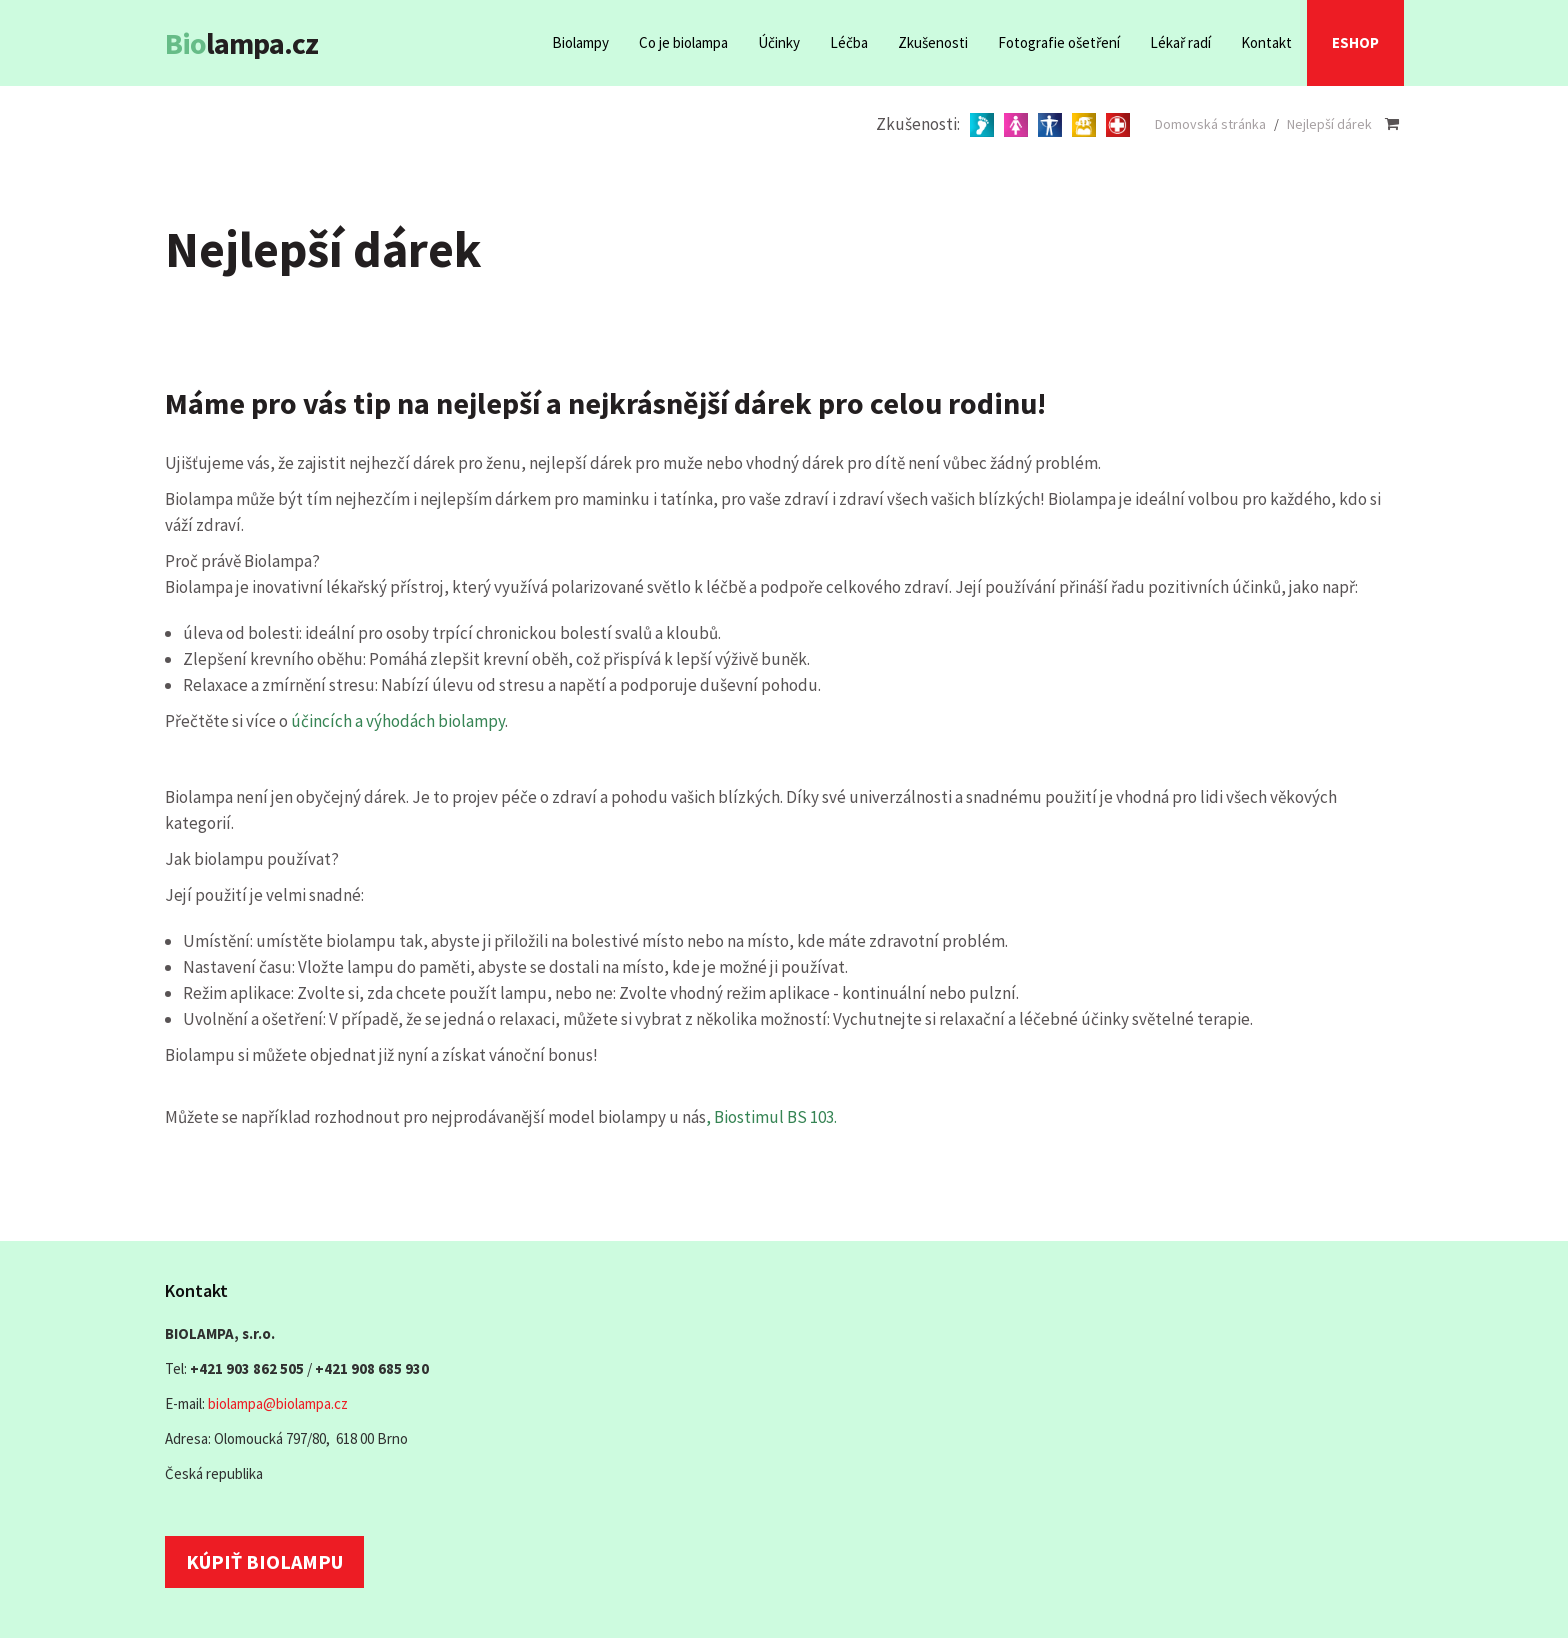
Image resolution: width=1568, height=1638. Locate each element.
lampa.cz (241, 43)
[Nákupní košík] (1392, 124)
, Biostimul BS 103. (771, 1117)
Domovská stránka (1210, 124)
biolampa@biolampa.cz (278, 1403)
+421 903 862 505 (247, 1368)
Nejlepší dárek (1329, 124)
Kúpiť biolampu (264, 1561)
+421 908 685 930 (372, 1368)
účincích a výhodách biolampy (398, 721)
